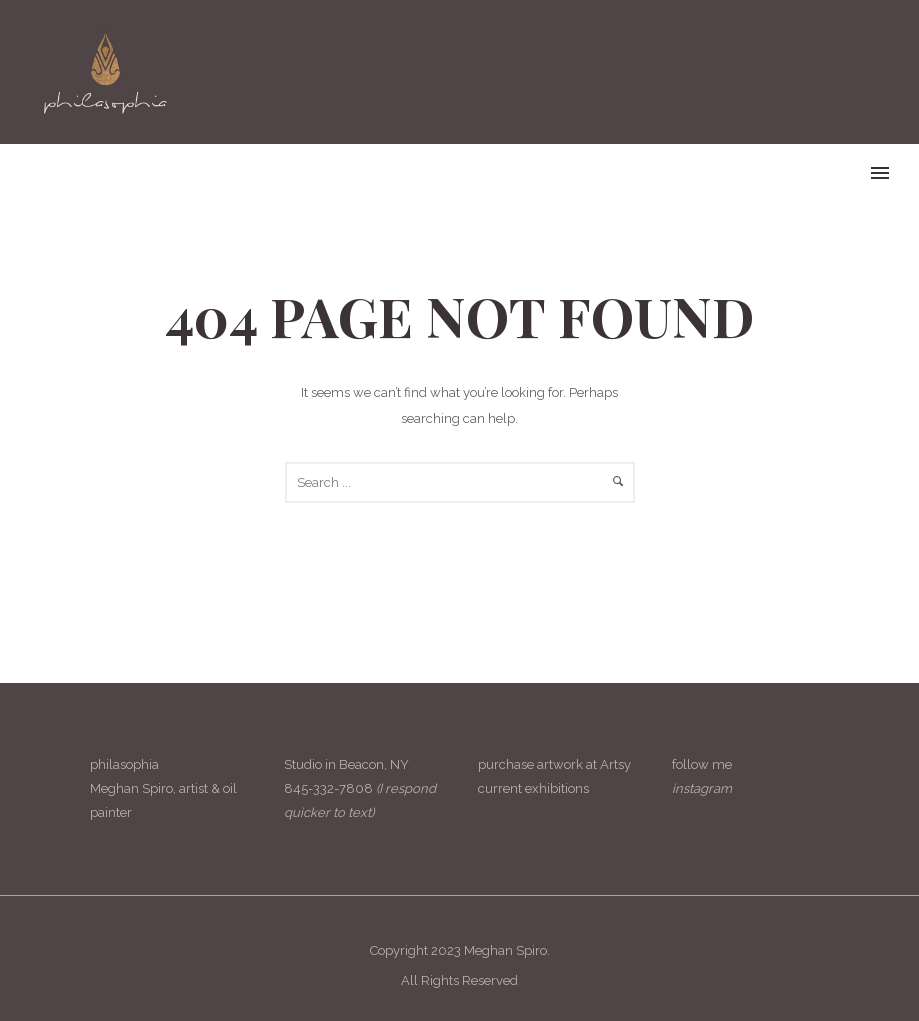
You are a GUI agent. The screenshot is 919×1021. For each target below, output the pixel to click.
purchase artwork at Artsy (554, 764)
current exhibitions (533, 788)
